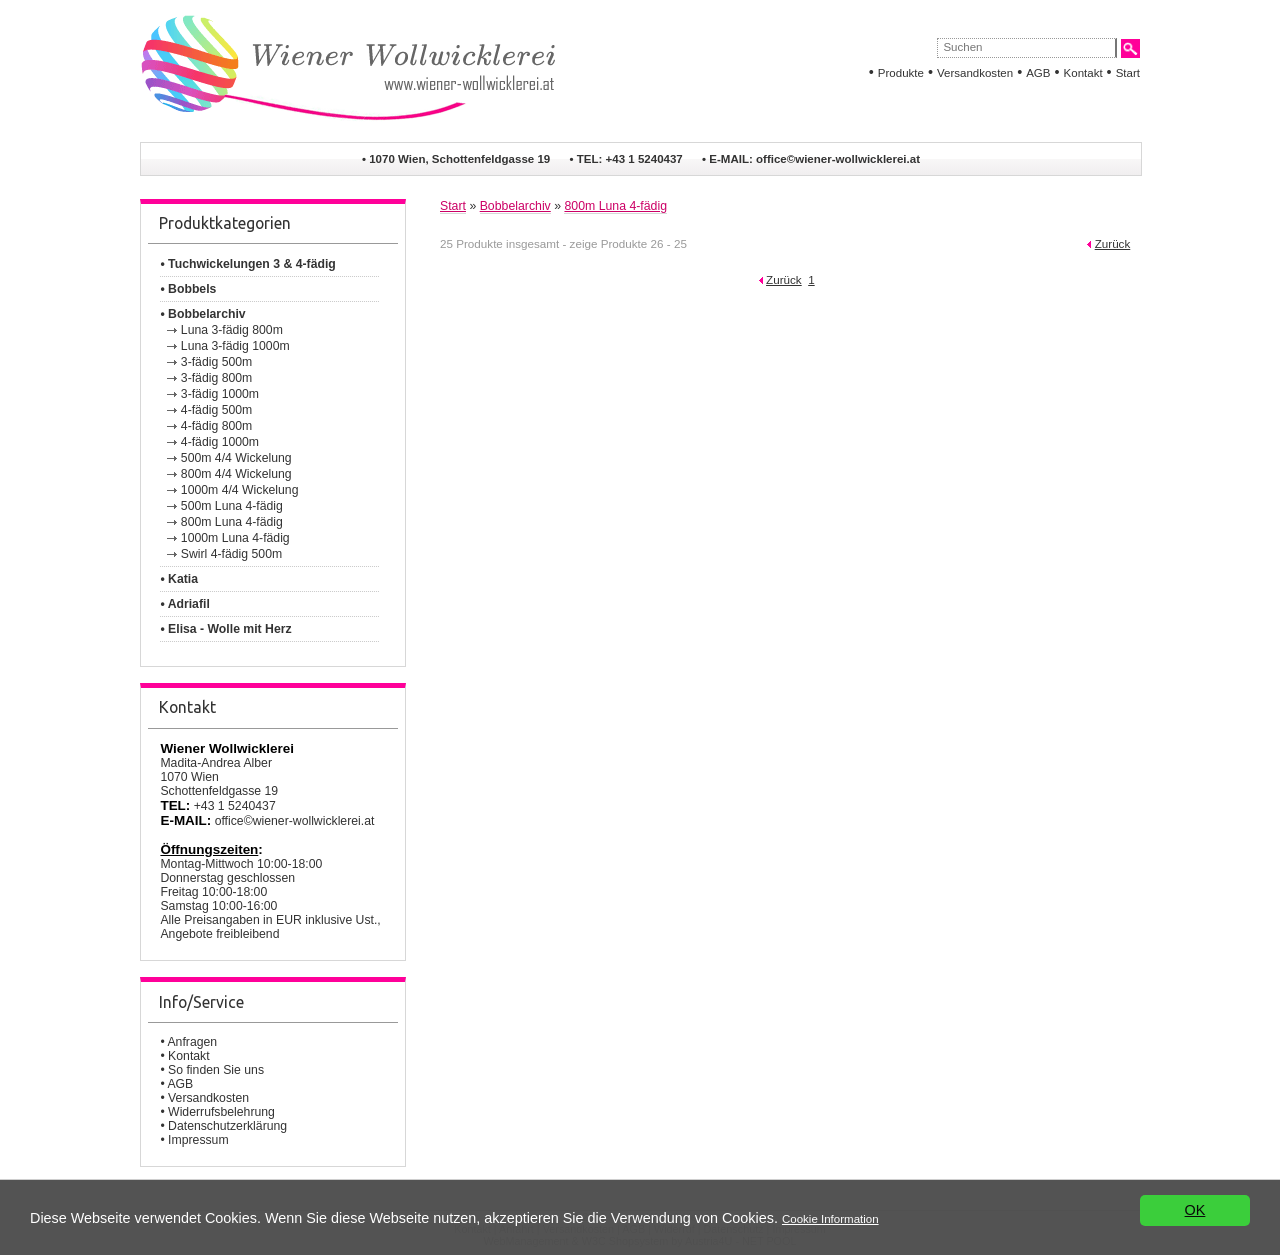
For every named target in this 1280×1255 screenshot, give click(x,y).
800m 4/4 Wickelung (236, 474)
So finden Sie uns (216, 1070)
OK (1195, 1211)
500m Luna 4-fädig (232, 506)
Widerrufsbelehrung (221, 1112)
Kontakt (1083, 73)
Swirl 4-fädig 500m (231, 554)
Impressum (198, 1140)
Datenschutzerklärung (227, 1126)
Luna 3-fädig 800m (232, 330)
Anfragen (192, 1042)
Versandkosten (975, 73)
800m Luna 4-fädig (232, 522)
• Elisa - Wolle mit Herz (225, 629)
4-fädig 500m (216, 410)
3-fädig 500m (216, 362)
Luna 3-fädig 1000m (235, 346)
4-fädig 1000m (220, 442)
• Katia (179, 579)
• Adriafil (184, 604)
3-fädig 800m (216, 378)
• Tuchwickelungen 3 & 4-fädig (247, 264)
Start (1128, 73)
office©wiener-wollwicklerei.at (838, 159)
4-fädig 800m (216, 426)
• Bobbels (188, 289)
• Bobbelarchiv (202, 314)
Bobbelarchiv (515, 206)
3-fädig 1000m (220, 394)
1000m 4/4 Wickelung (240, 490)
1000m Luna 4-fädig (235, 538)
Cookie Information (830, 1219)
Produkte (901, 73)
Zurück (1113, 243)
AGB (1038, 73)
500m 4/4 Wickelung (236, 458)
